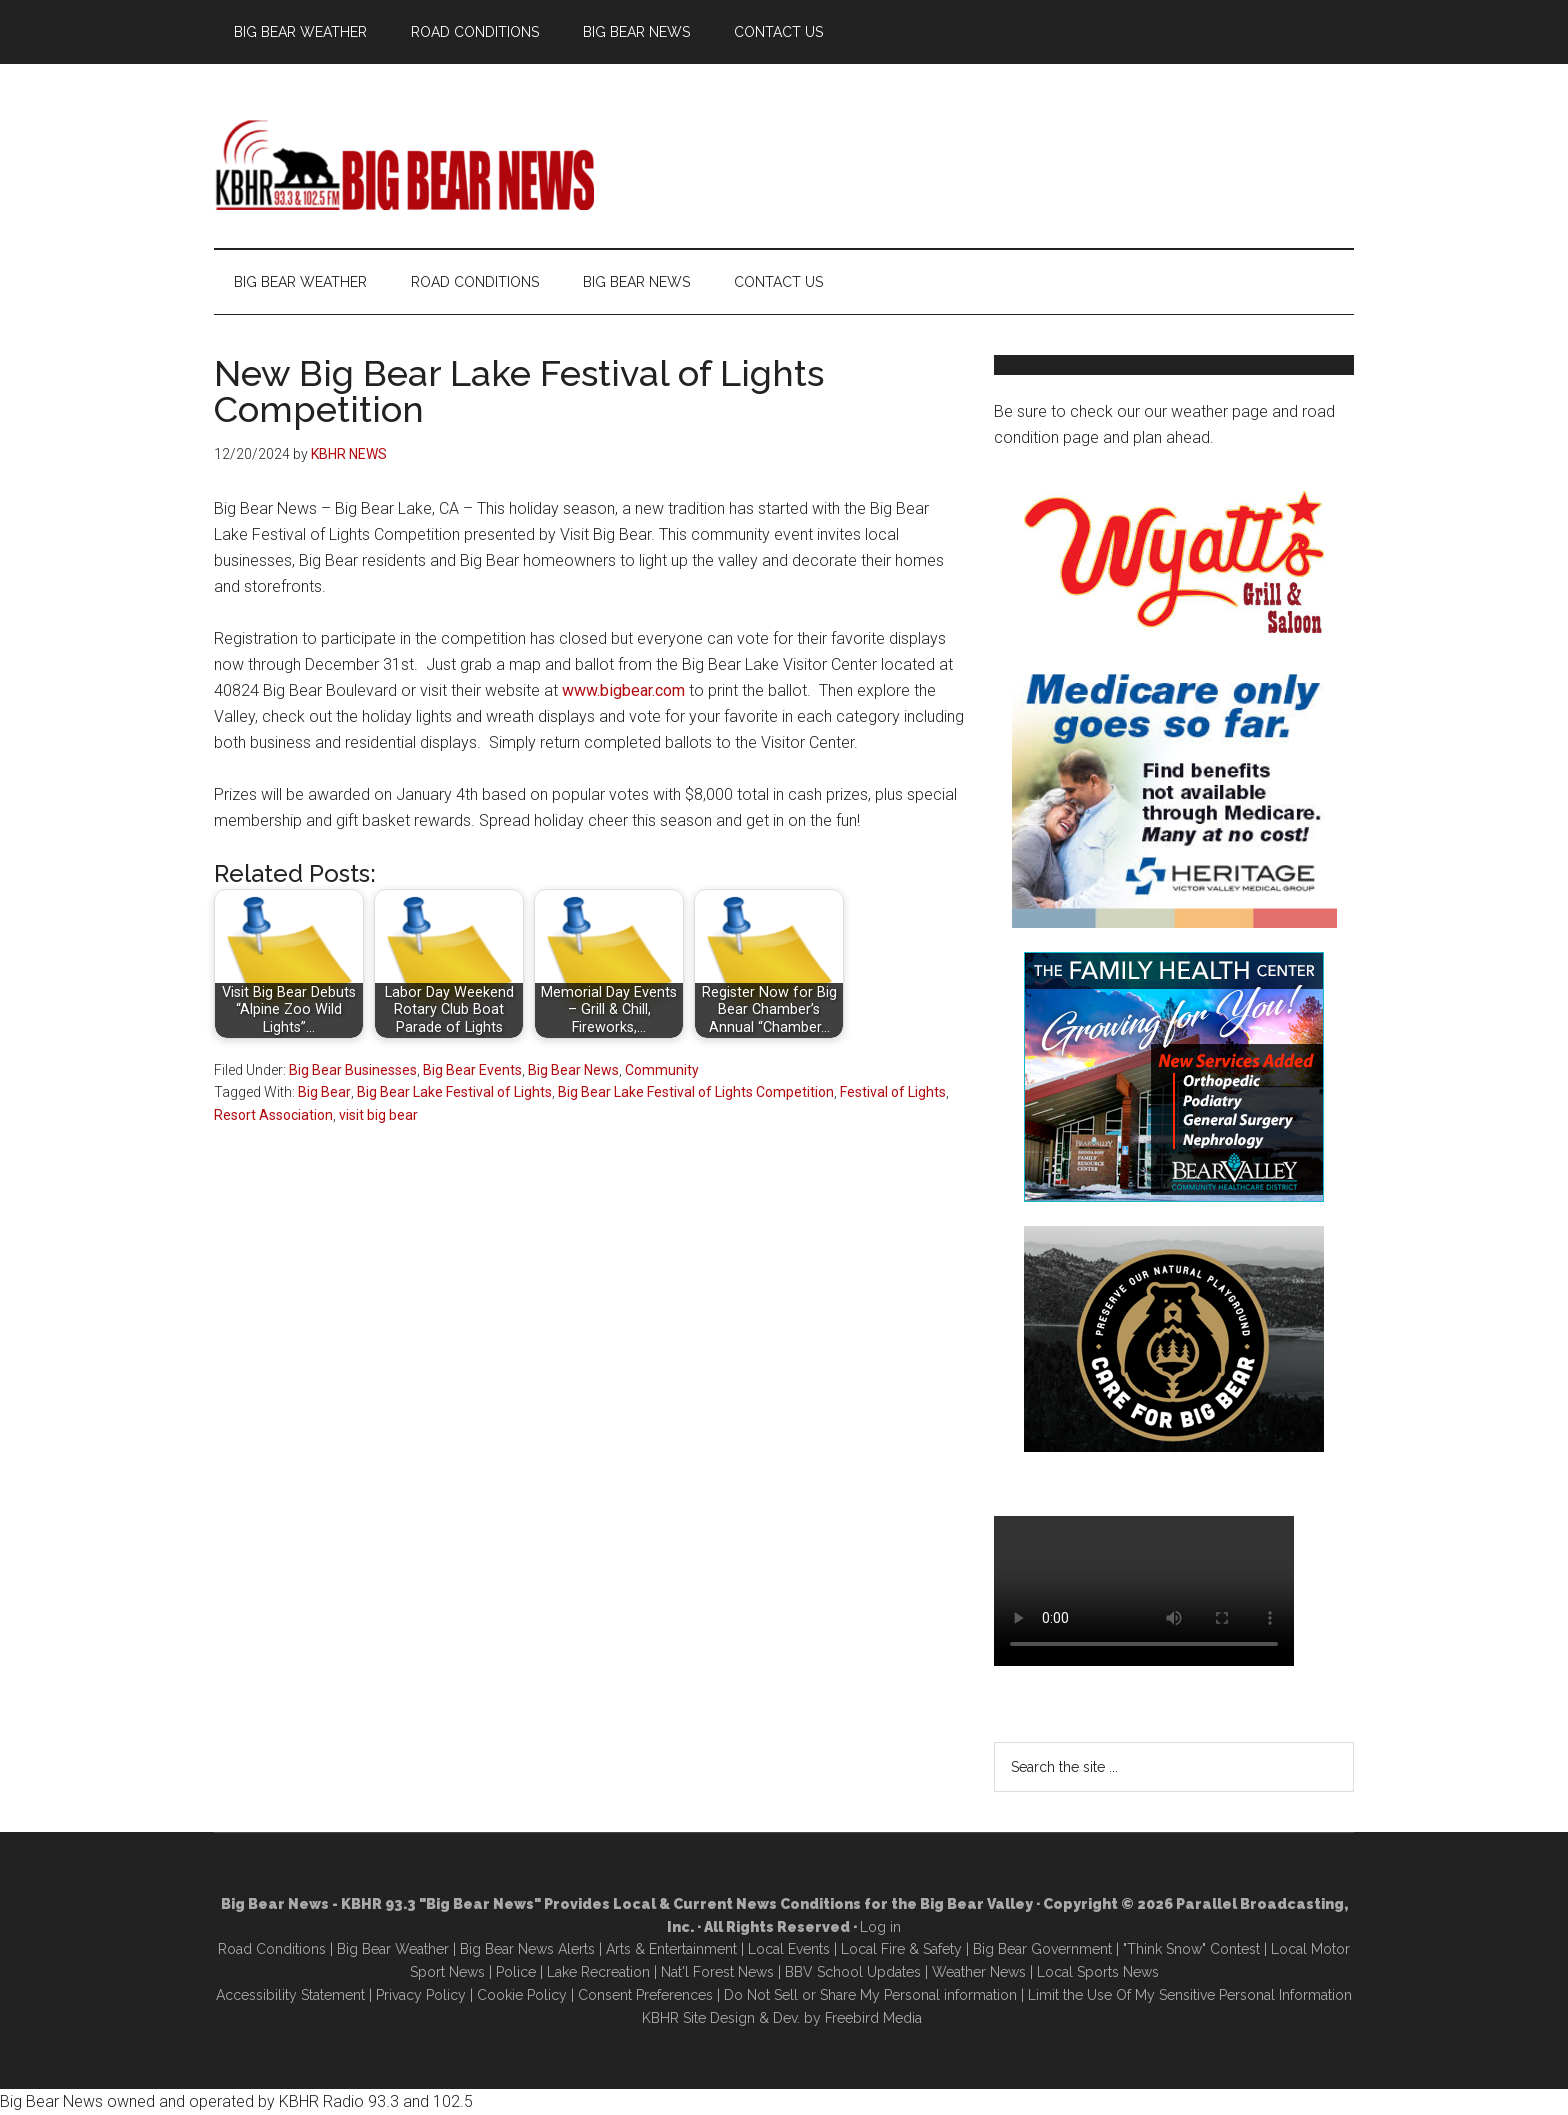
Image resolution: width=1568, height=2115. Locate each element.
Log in (880, 1927)
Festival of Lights (893, 1092)
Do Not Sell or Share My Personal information (870, 1995)
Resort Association (273, 1115)
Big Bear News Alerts (527, 1949)
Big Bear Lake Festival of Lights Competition (696, 1092)
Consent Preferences (645, 1995)
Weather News (979, 1972)
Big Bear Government (1042, 1949)
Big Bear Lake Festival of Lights (454, 1092)
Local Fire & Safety (901, 1949)
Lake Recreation (598, 1972)
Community (662, 1070)
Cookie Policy (522, 1995)
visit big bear (378, 1115)
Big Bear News (573, 1070)
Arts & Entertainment (671, 1949)
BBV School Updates (853, 1972)
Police (516, 1972)
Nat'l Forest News (717, 1972)
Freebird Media (873, 2018)
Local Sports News (1098, 1972)
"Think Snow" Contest (1191, 1949)
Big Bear (324, 1092)
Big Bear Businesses (353, 1070)
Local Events (789, 1949)
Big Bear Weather (393, 1949)
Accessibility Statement (290, 1995)
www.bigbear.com (623, 690)
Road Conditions (272, 1949)
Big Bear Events (472, 1070)
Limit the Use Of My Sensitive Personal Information (1190, 1995)
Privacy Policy (421, 1995)
